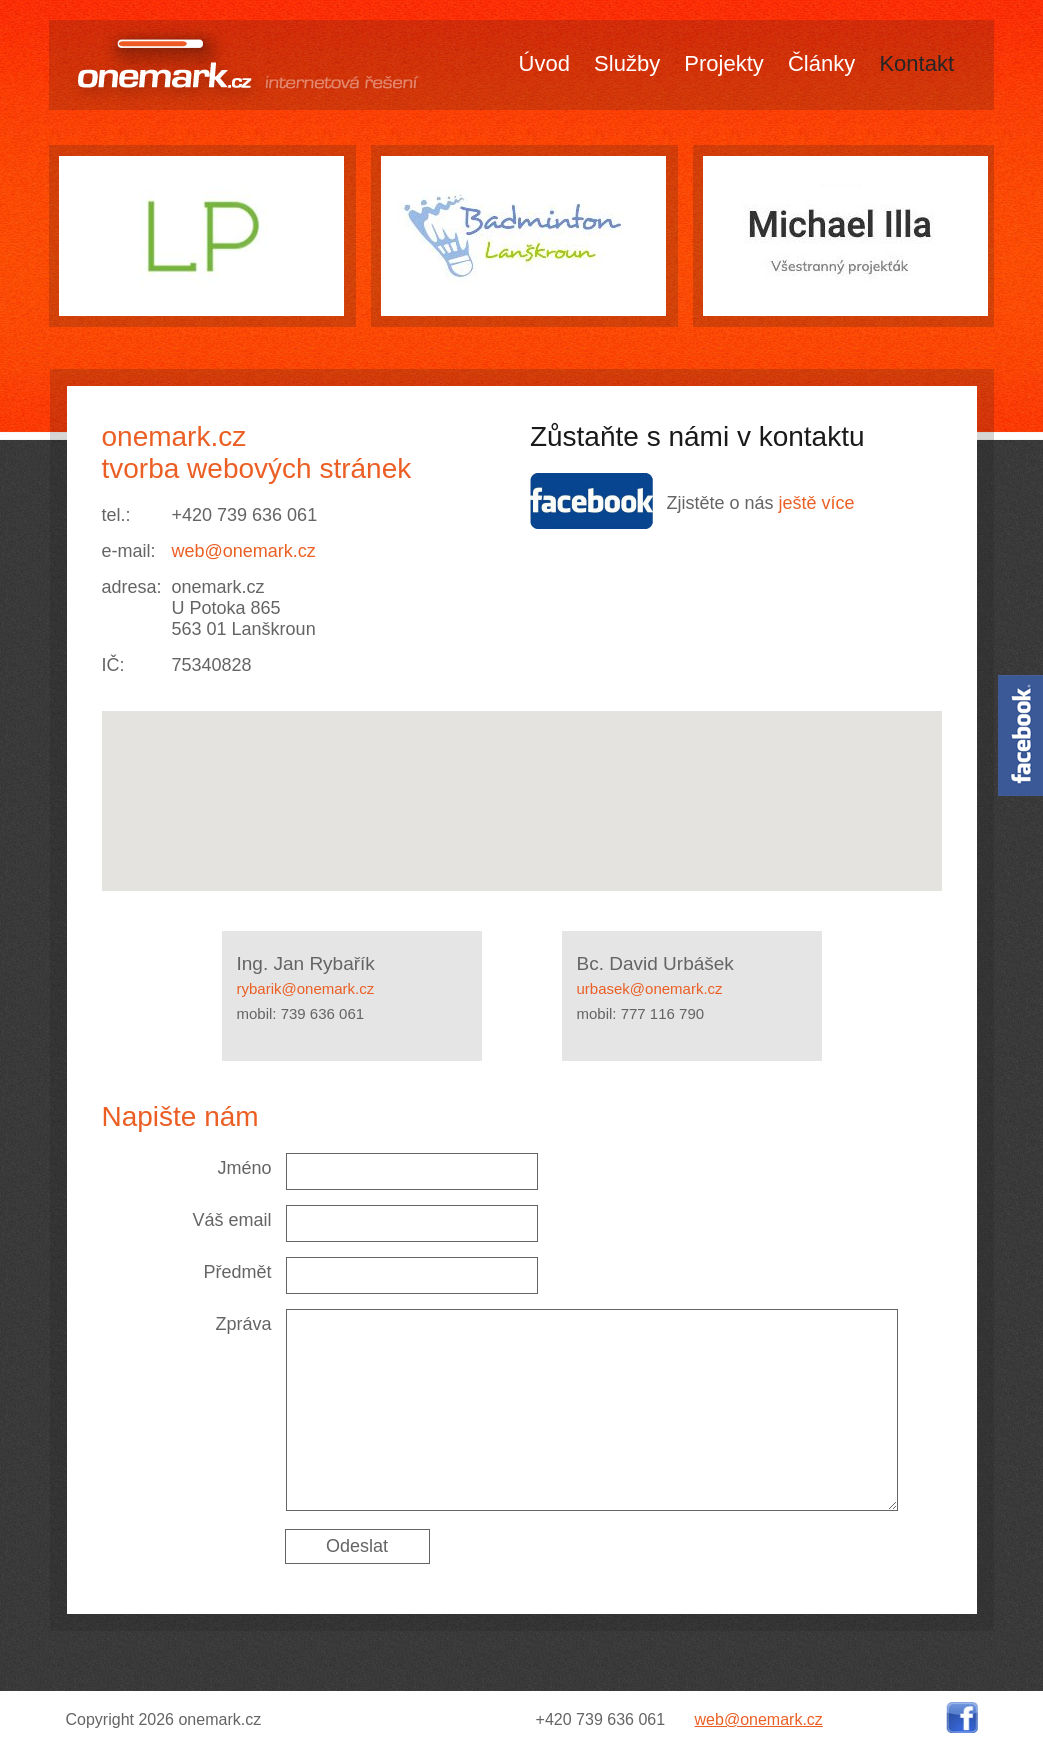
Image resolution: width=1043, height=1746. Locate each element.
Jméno (244, 1168)
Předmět (237, 1272)
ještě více (817, 503)
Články (821, 63)
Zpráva (243, 1324)
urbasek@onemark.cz (650, 988)
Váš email (231, 1220)
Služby (627, 63)
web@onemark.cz (244, 551)
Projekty (723, 63)
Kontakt (916, 63)
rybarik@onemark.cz (306, 988)
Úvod (544, 63)
